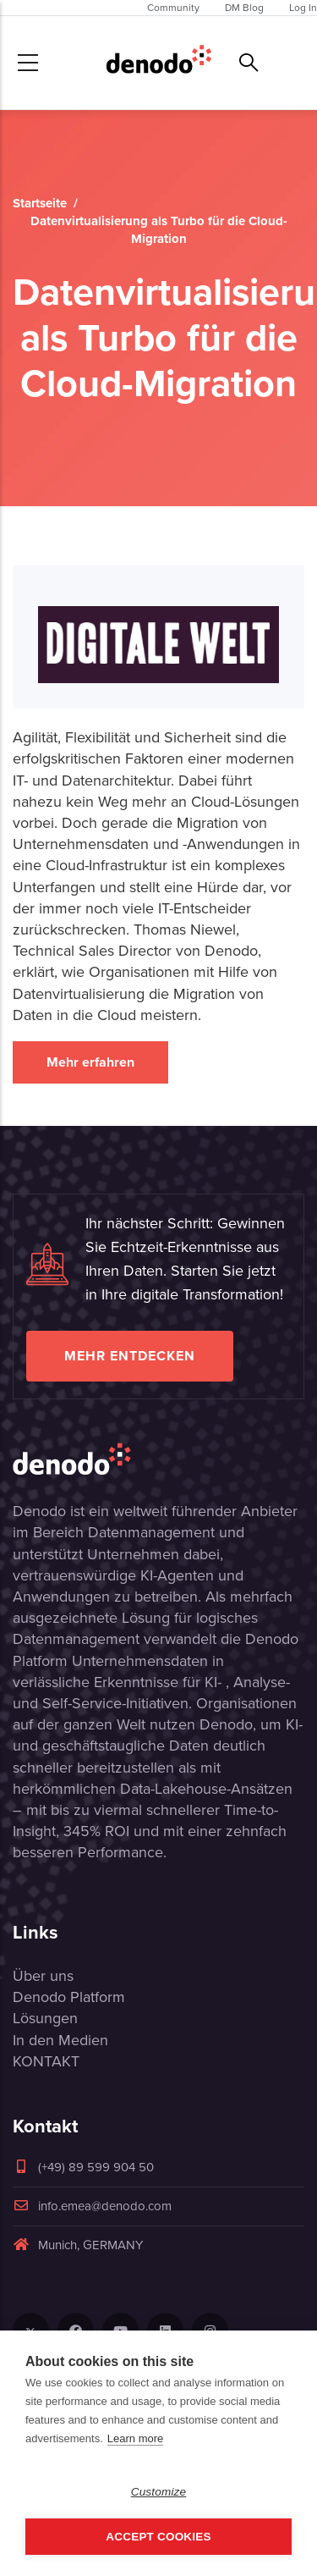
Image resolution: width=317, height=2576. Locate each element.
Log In (303, 7)
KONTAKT (46, 2061)
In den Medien (60, 2040)
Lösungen (45, 2018)
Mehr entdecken (129, 1355)
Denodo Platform (69, 1997)
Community (173, 7)
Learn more (135, 2438)
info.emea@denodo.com (92, 2206)
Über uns (43, 1976)
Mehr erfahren (90, 1062)
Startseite (40, 203)
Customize (159, 2491)
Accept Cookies (158, 2536)
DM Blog (244, 7)
